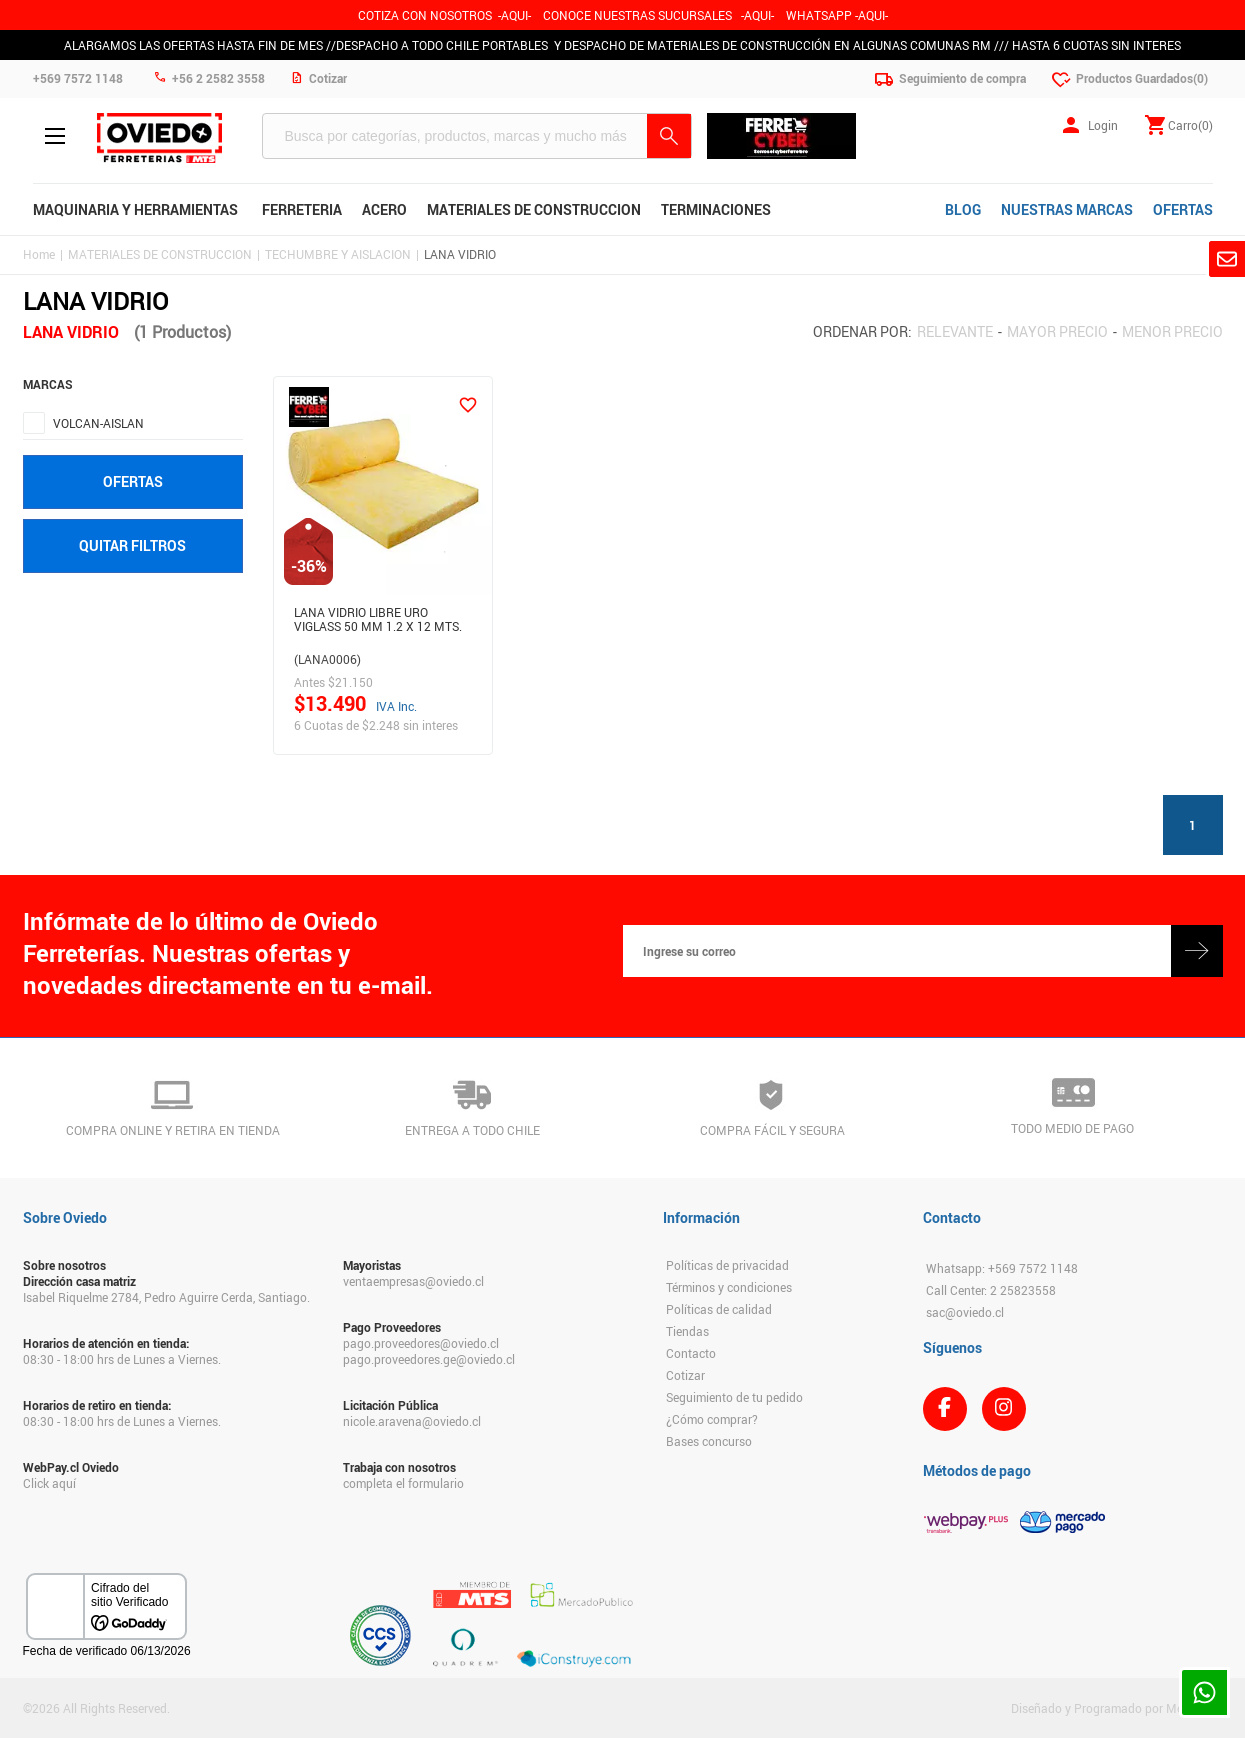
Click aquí (49, 1483)
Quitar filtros (132, 545)
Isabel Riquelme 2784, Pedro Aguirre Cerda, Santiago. (166, 1297)
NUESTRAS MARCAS (1067, 209)
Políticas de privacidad (727, 1265)
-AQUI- (514, 15)
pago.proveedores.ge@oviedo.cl (429, 1359)
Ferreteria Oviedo (159, 138)
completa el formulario (403, 1483)
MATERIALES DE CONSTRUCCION (160, 254)
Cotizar (685, 1375)
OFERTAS (1183, 209)
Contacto (691, 1353)
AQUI (757, 15)
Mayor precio (1057, 331)
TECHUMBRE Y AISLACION (338, 254)
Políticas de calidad (719, 1309)
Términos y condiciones (729, 1287)
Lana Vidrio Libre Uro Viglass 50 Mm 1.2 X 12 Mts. (378, 619)
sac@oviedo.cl (965, 1312)
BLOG (963, 209)
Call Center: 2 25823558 (991, 1290)
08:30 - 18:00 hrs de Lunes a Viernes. (122, 1359)
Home (39, 254)
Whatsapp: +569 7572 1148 (1002, 1268)
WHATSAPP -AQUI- (837, 15)
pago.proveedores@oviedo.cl (421, 1343)
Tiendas (687, 1331)
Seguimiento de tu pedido (734, 1397)
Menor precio (1172, 331)
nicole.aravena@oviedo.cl (412, 1421)
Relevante (955, 331)
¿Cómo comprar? (712, 1419)
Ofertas (133, 481)
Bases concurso (709, 1441)
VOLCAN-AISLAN (98, 423)
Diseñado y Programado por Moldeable (1117, 1708)
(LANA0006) (327, 659)
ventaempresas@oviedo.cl (413, 1281)
